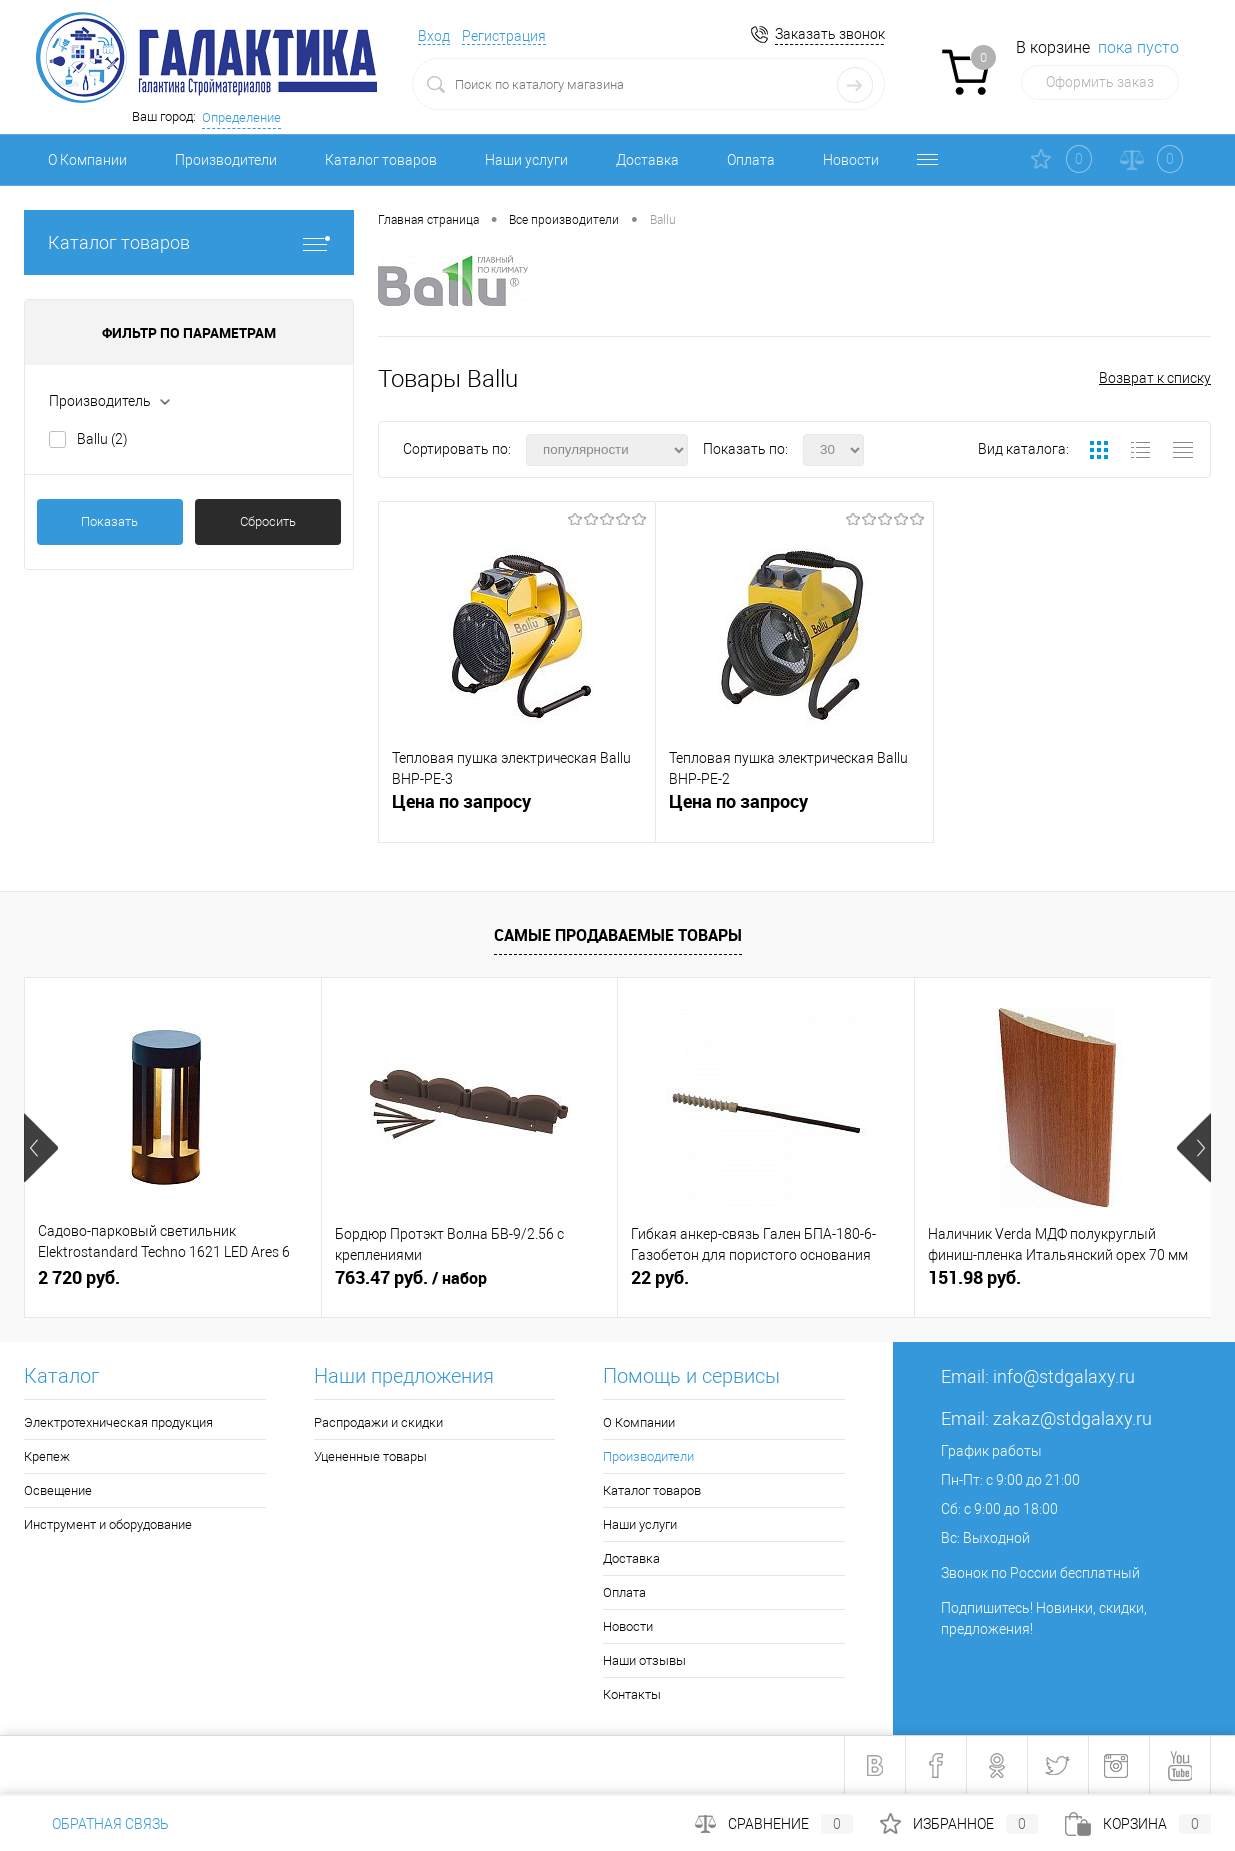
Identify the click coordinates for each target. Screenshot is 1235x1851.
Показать (109, 521)
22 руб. (660, 1277)
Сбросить (268, 521)
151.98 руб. (974, 1277)
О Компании (87, 160)
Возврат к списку (1155, 378)
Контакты (632, 1694)
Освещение (58, 1490)
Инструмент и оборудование (108, 1524)
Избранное (959, 1824)
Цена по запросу (461, 801)
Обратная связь (96, 1824)
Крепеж (47, 1456)
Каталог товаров (381, 160)
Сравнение (774, 1824)
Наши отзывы (644, 1660)
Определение (241, 117)
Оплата (751, 160)
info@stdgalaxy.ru (1064, 1376)
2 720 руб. (79, 1277)
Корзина (1138, 1824)
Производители (226, 160)
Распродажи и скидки (378, 1422)
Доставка (647, 160)
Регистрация (504, 36)
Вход (434, 36)
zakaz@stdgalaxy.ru (1072, 1418)
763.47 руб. (411, 1278)
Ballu (102, 439)
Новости (851, 160)
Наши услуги (526, 160)
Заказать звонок (830, 34)
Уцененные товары (370, 1456)
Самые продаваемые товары (618, 935)
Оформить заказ (1100, 82)
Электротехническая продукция (118, 1422)
